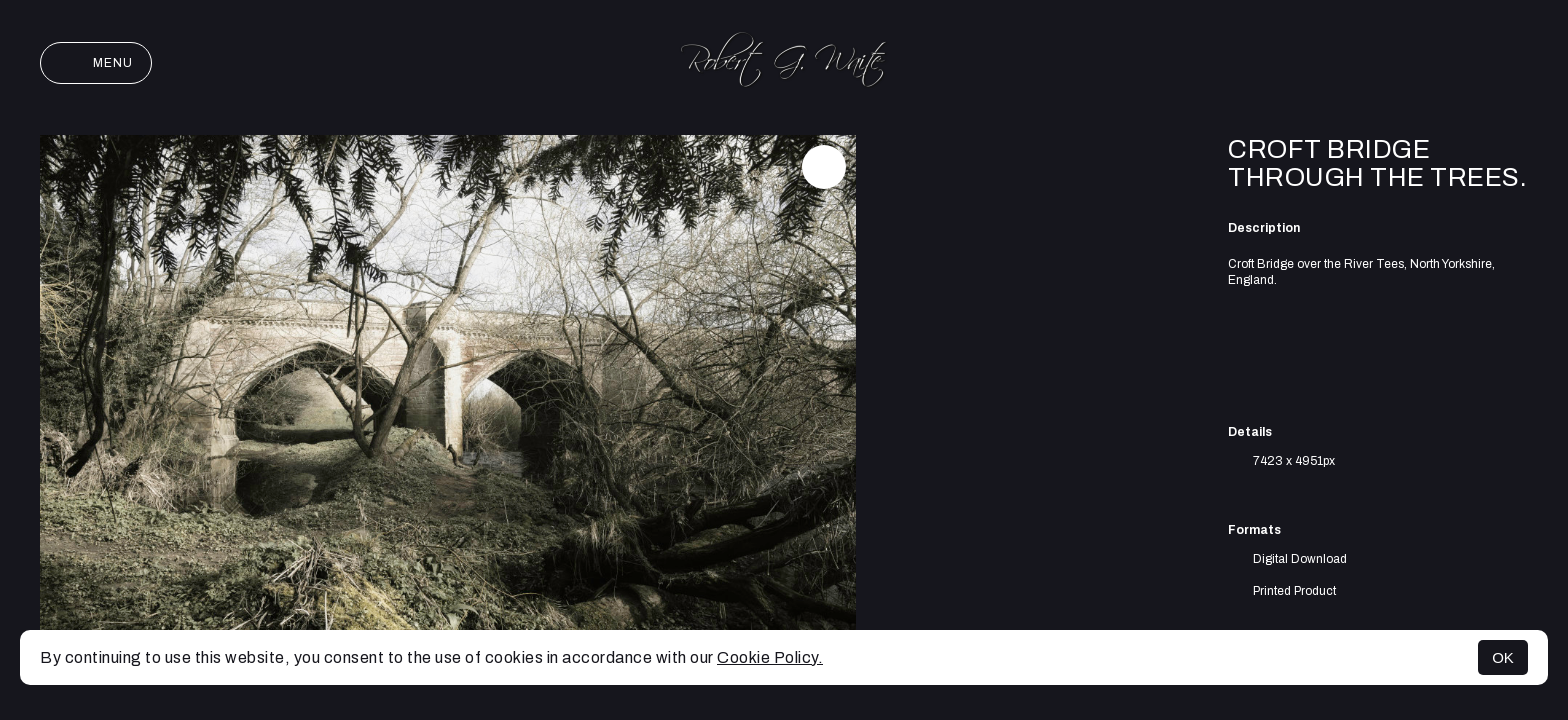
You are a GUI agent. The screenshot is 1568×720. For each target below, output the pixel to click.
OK (1503, 657)
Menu (96, 63)
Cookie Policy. (770, 657)
